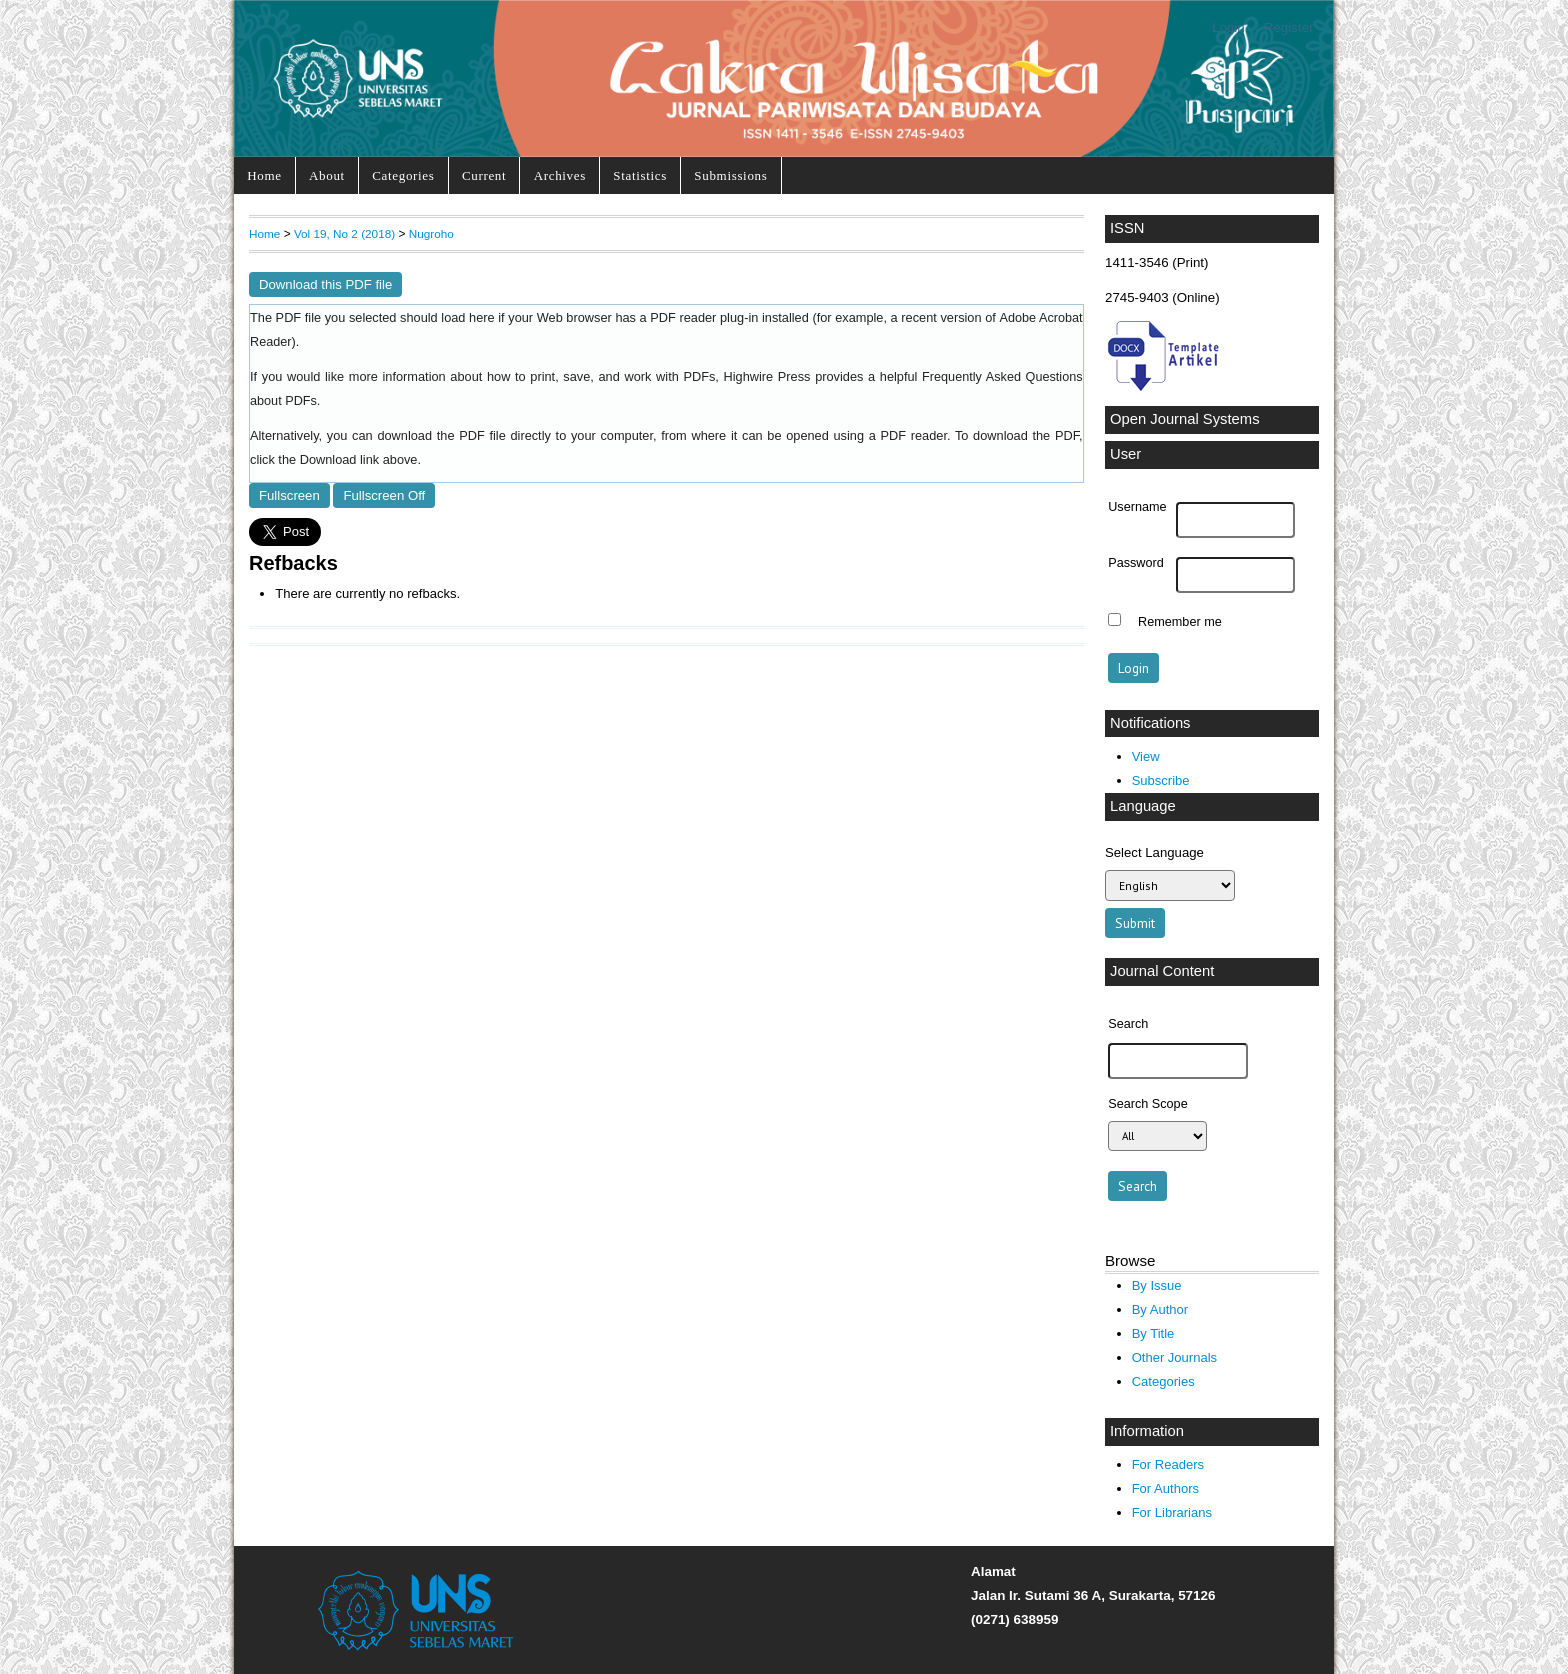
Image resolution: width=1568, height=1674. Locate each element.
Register (1289, 27)
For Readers (1168, 1464)
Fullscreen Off (384, 495)
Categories (403, 175)
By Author (1160, 1309)
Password (1136, 563)
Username (1137, 507)
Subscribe (1161, 780)
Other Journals (1174, 1357)
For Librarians (1172, 1512)
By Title (1153, 1333)
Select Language (1154, 852)
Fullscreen (289, 495)
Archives (560, 175)
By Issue (1157, 1285)
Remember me (1180, 622)
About (327, 175)
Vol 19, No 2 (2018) (344, 233)
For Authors (1165, 1488)
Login (1228, 27)
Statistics (640, 175)
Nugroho (431, 233)
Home (264, 175)
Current (484, 175)
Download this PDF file (325, 284)
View (1146, 756)
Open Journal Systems (1185, 419)
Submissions (730, 175)
